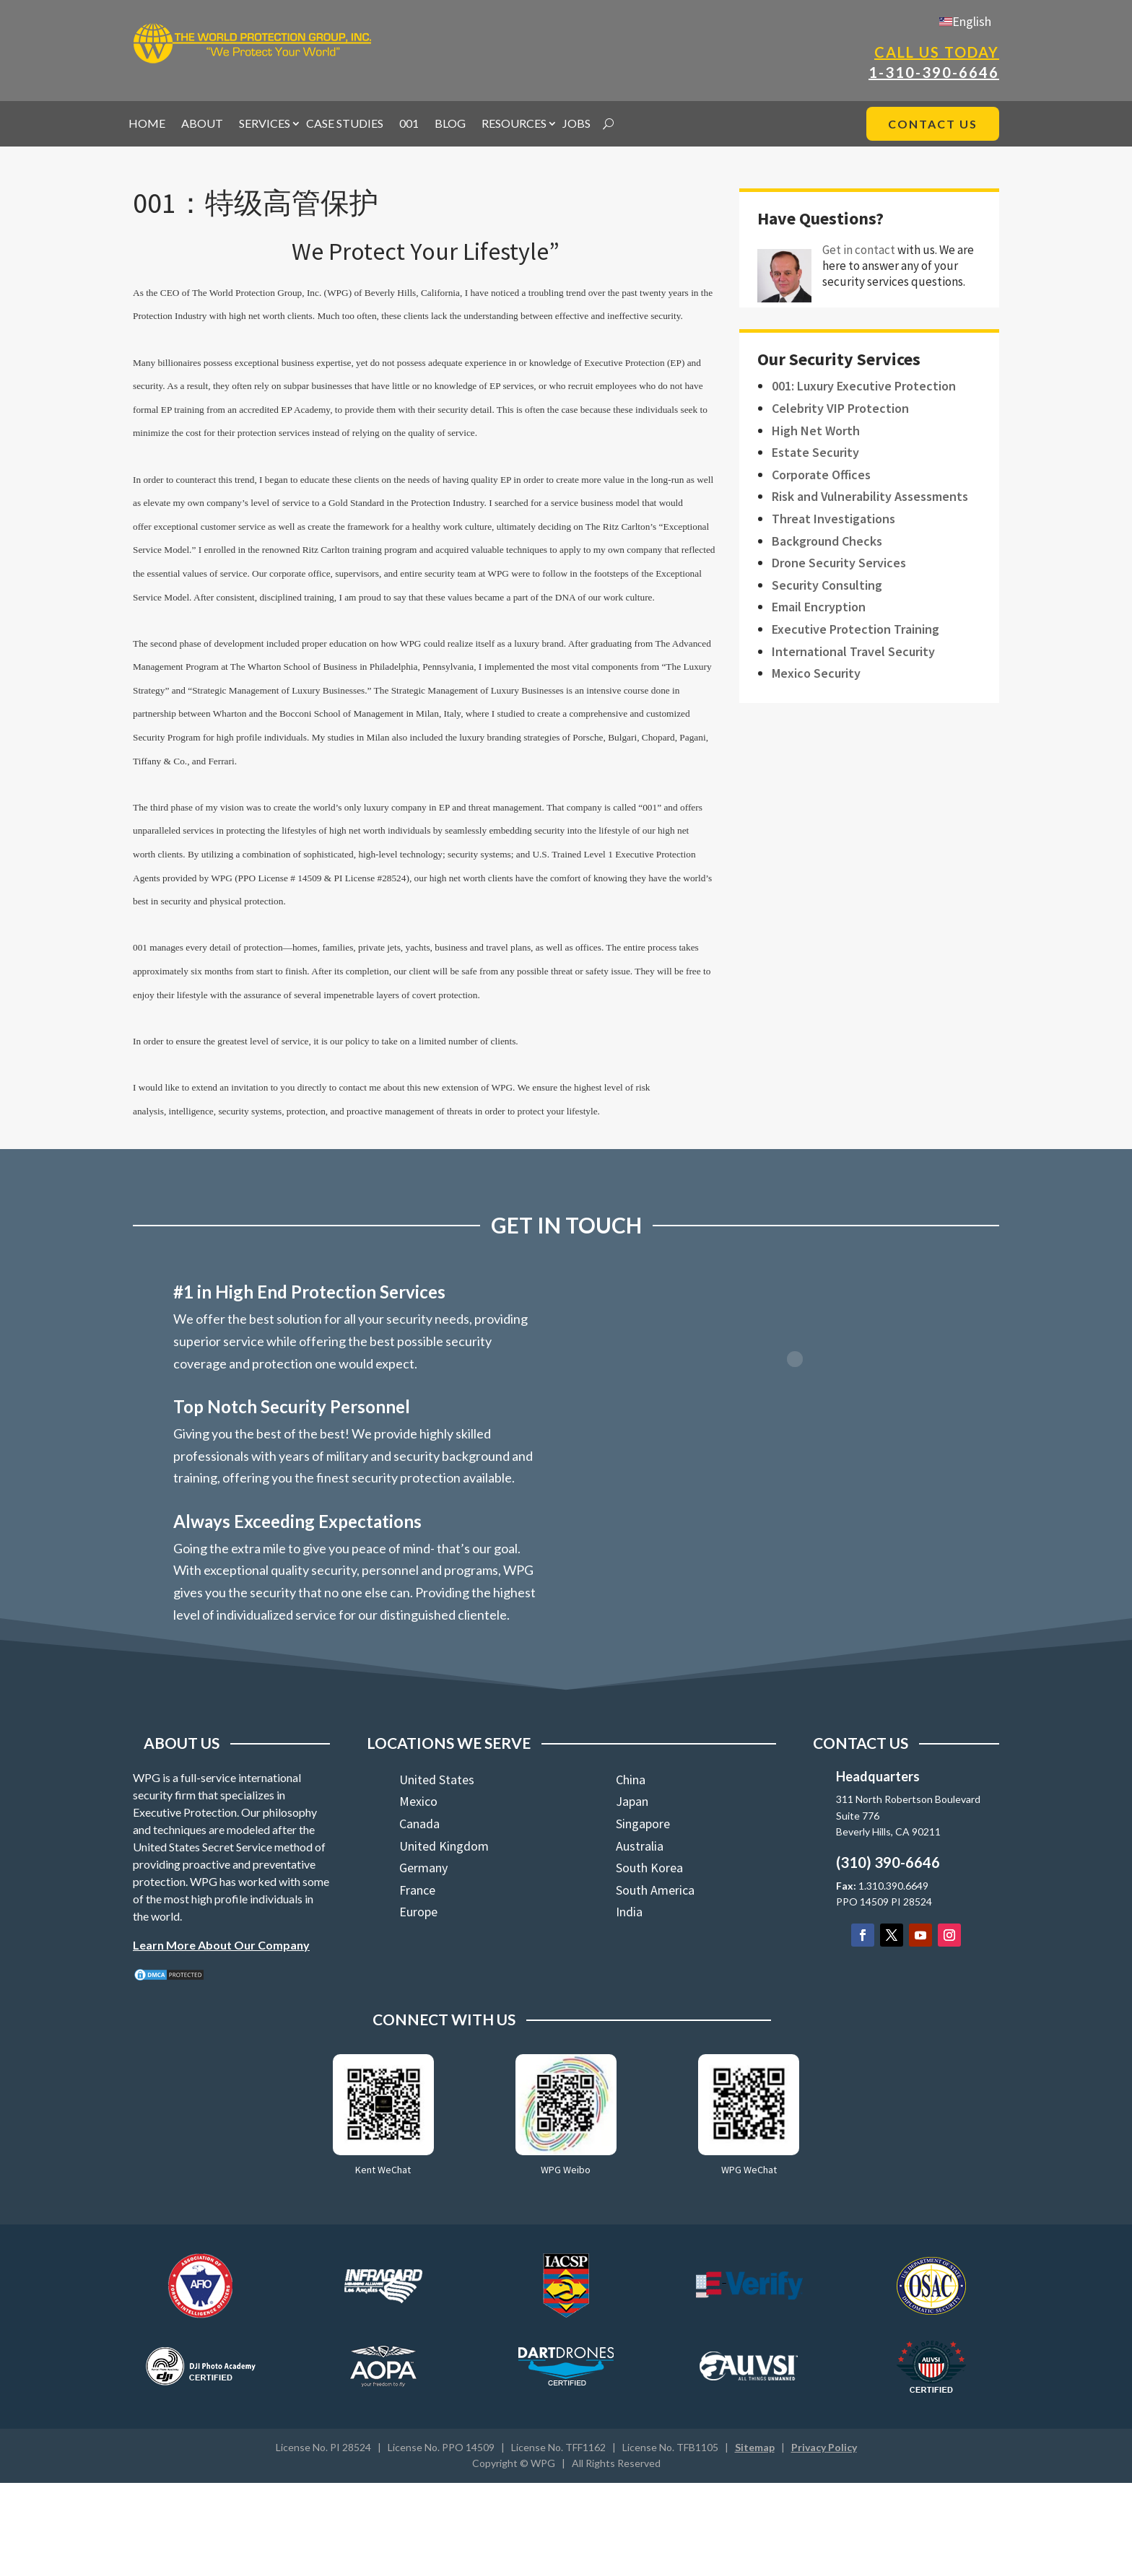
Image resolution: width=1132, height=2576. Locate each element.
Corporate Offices (821, 474)
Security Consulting (827, 585)
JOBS (576, 124)
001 (409, 124)
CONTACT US (933, 124)
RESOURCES (514, 124)
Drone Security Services (839, 562)
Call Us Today (936, 52)
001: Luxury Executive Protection (864, 385)
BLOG (450, 124)
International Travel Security (853, 651)
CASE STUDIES (344, 124)
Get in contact (858, 250)
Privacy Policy (824, 2447)
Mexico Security (816, 673)
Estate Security (815, 452)
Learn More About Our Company (221, 1945)
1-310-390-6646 (933, 72)
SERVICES (264, 124)
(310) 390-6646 (888, 1862)
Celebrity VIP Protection (840, 408)
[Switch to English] (965, 21)
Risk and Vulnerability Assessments (870, 496)
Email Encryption (819, 606)
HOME (147, 124)
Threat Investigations (833, 518)
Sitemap (755, 2447)
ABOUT (202, 124)
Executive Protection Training (855, 629)
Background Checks (827, 541)
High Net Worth (816, 430)
